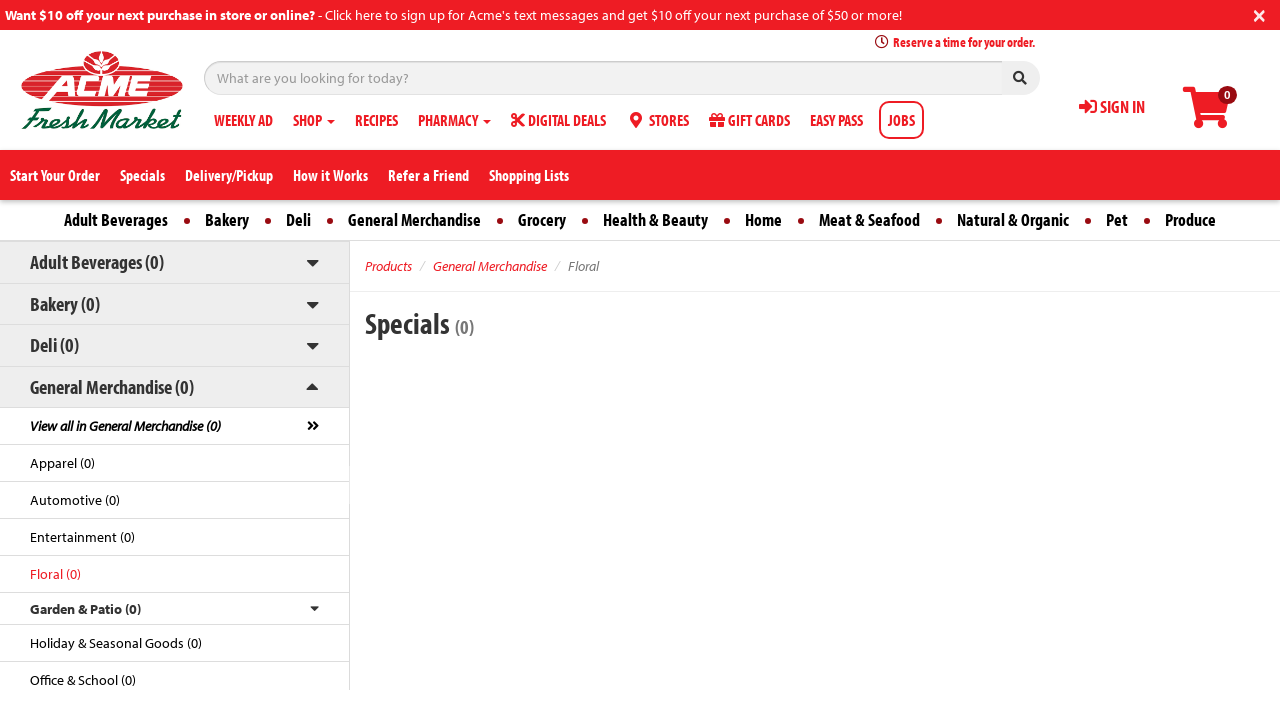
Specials (142, 175)
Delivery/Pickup (229, 175)
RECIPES (376, 120)
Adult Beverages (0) (97, 261)
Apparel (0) (62, 463)
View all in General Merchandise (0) (125, 426)
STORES (657, 120)
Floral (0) (55, 574)
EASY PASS (836, 120)
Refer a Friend (428, 175)
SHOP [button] (314, 120)
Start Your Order (55, 175)
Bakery (227, 219)
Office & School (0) (83, 680)
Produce (1190, 219)
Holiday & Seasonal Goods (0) (116, 643)
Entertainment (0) (82, 537)
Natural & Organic (1013, 219)
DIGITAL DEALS (558, 120)
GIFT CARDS (749, 120)
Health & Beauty (655, 219)
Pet (1117, 219)
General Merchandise (414, 219)
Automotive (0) (75, 500)
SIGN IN (1112, 106)
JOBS (901, 120)
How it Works (330, 175)
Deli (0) (54, 344)
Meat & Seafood (869, 219)
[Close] (1259, 13)
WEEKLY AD (243, 120)
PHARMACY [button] (454, 120)
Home (763, 219)
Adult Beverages (116, 219)
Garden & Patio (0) (85, 609)
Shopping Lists (529, 175)
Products (388, 266)
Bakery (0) (65, 303)
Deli (298, 219)
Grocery (542, 219)
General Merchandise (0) (112, 386)
